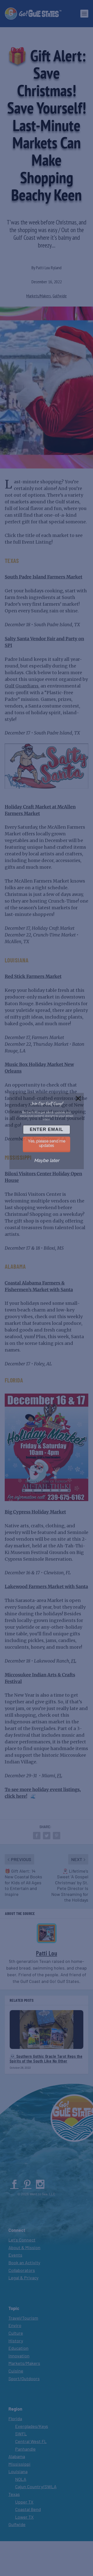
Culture (15, 2333)
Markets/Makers (38, 296)
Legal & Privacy (23, 2277)
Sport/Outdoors (24, 2378)
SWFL (21, 2433)
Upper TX (24, 2502)
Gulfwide (60, 296)
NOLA (20, 2479)
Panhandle (25, 2449)
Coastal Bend (28, 2509)
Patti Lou (46, 1953)
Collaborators (21, 2270)
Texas (14, 2494)
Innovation (19, 2355)
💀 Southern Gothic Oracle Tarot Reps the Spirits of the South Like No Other (46, 2058)
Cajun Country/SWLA (36, 2486)
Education (18, 2348)
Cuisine (15, 2371)
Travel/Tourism (23, 2318)
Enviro (14, 2325)
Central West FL (31, 2441)
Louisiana (18, 2471)
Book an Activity (24, 2262)
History (15, 2340)
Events (15, 2255)
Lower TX (24, 2517)
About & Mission (24, 2247)
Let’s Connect (21, 2240)
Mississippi (19, 2464)
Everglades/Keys (31, 2426)
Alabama (16, 2456)
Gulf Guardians (21, 686)
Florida (15, 2418)
